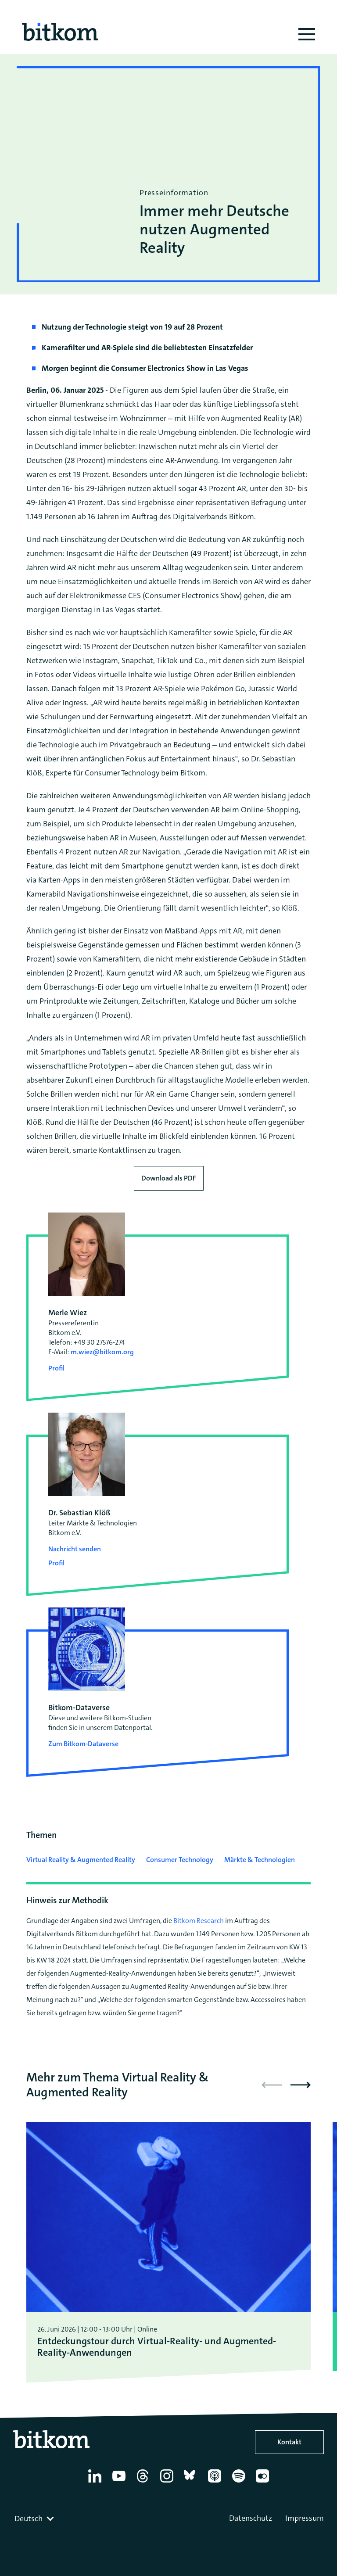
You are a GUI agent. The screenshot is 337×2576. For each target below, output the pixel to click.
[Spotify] (240, 2482)
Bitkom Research (198, 1920)
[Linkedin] (96, 2482)
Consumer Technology (179, 1859)
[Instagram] (168, 2482)
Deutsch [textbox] (28, 2518)
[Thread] (144, 2482)
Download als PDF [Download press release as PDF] (168, 1178)
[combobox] (35, 2518)
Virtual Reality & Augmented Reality (80, 1859)
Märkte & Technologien (259, 1859)
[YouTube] (120, 2482)
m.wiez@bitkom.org (102, 1351)
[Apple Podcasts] (216, 2482)
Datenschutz (250, 2518)
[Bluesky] (192, 2482)
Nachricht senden (74, 1548)
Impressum (304, 2518)
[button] (300, 2085)
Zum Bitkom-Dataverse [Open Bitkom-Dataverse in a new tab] (83, 1743)
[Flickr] (264, 2482)
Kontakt (289, 2442)
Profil (56, 1368)
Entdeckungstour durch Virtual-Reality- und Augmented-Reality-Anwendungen (156, 2347)
